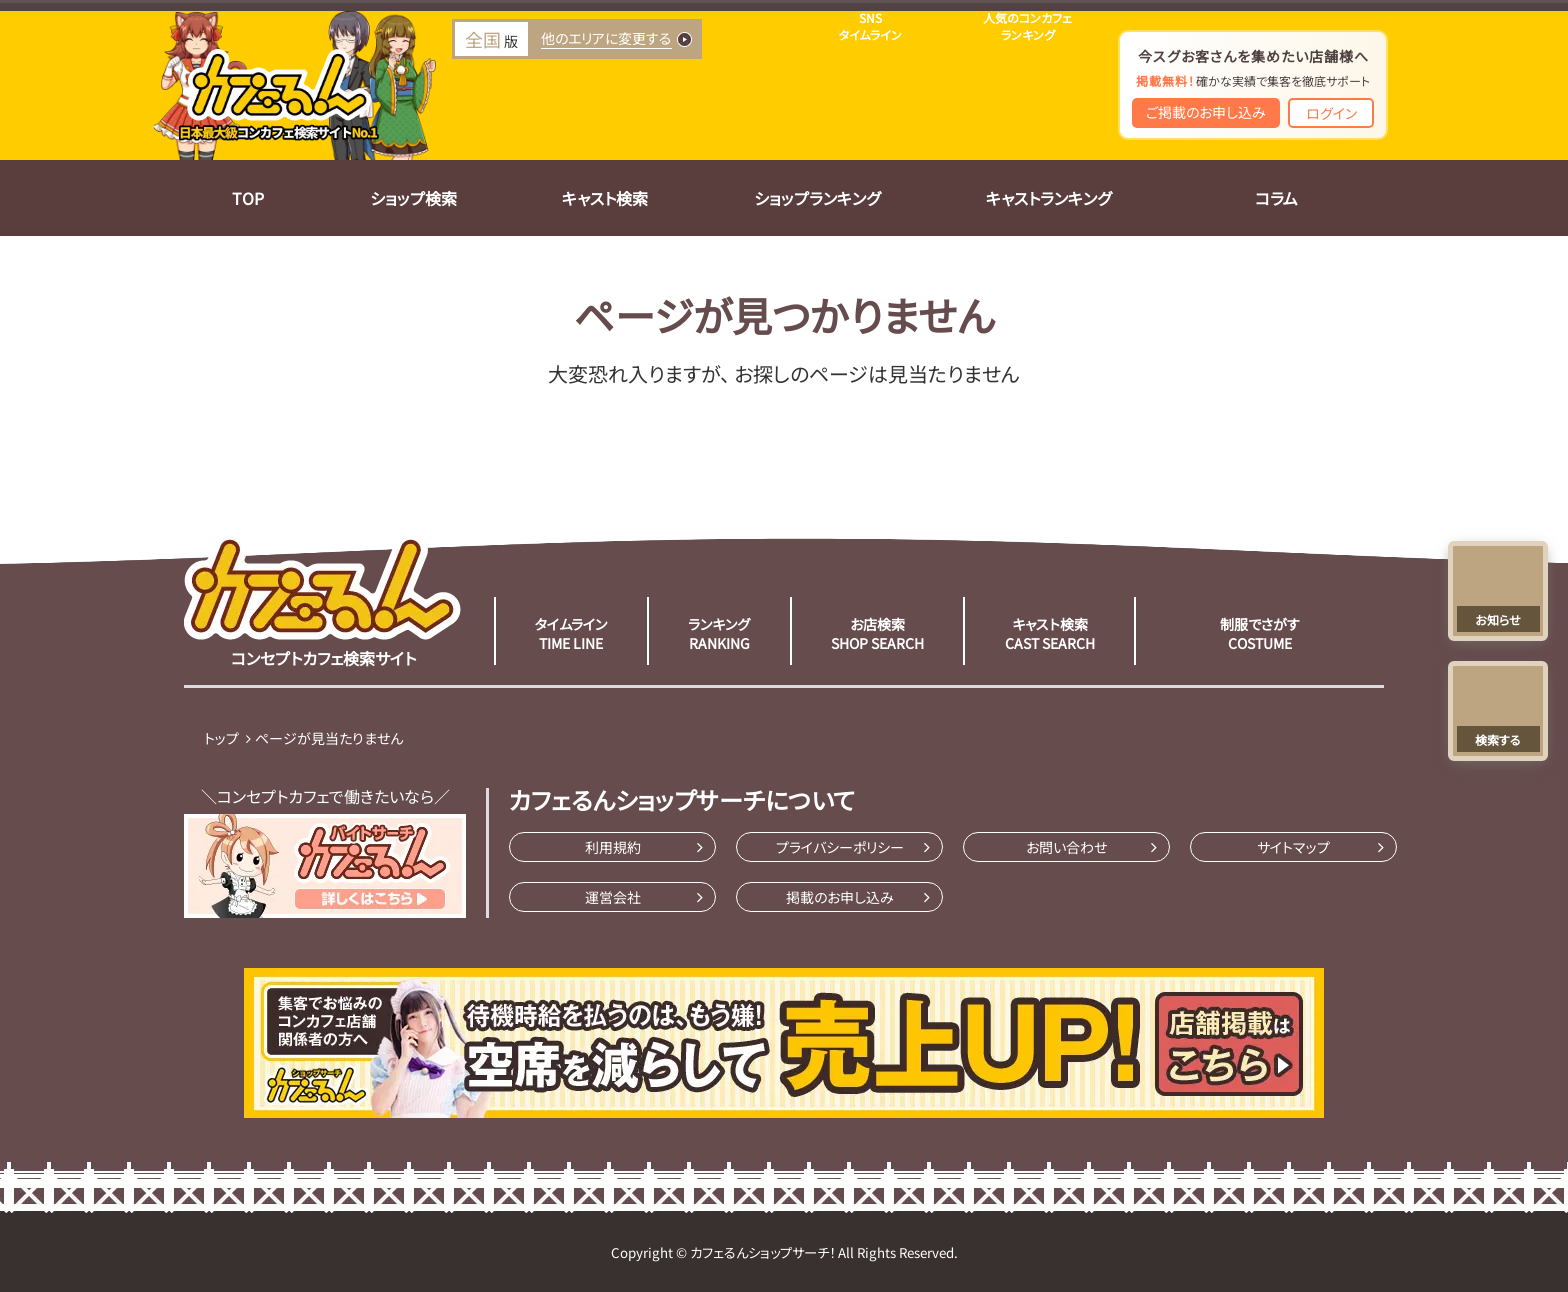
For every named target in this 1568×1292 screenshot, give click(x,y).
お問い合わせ (1066, 847)
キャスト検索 (605, 198)
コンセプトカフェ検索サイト (323, 601)
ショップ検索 (413, 198)
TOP (248, 198)
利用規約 (613, 847)
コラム (1276, 198)
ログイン (1331, 113)
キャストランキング (1048, 198)
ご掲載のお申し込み (1206, 112)
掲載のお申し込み (840, 897)
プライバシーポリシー (840, 847)
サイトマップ (1293, 847)
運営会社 (613, 897)
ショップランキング (817, 198)
